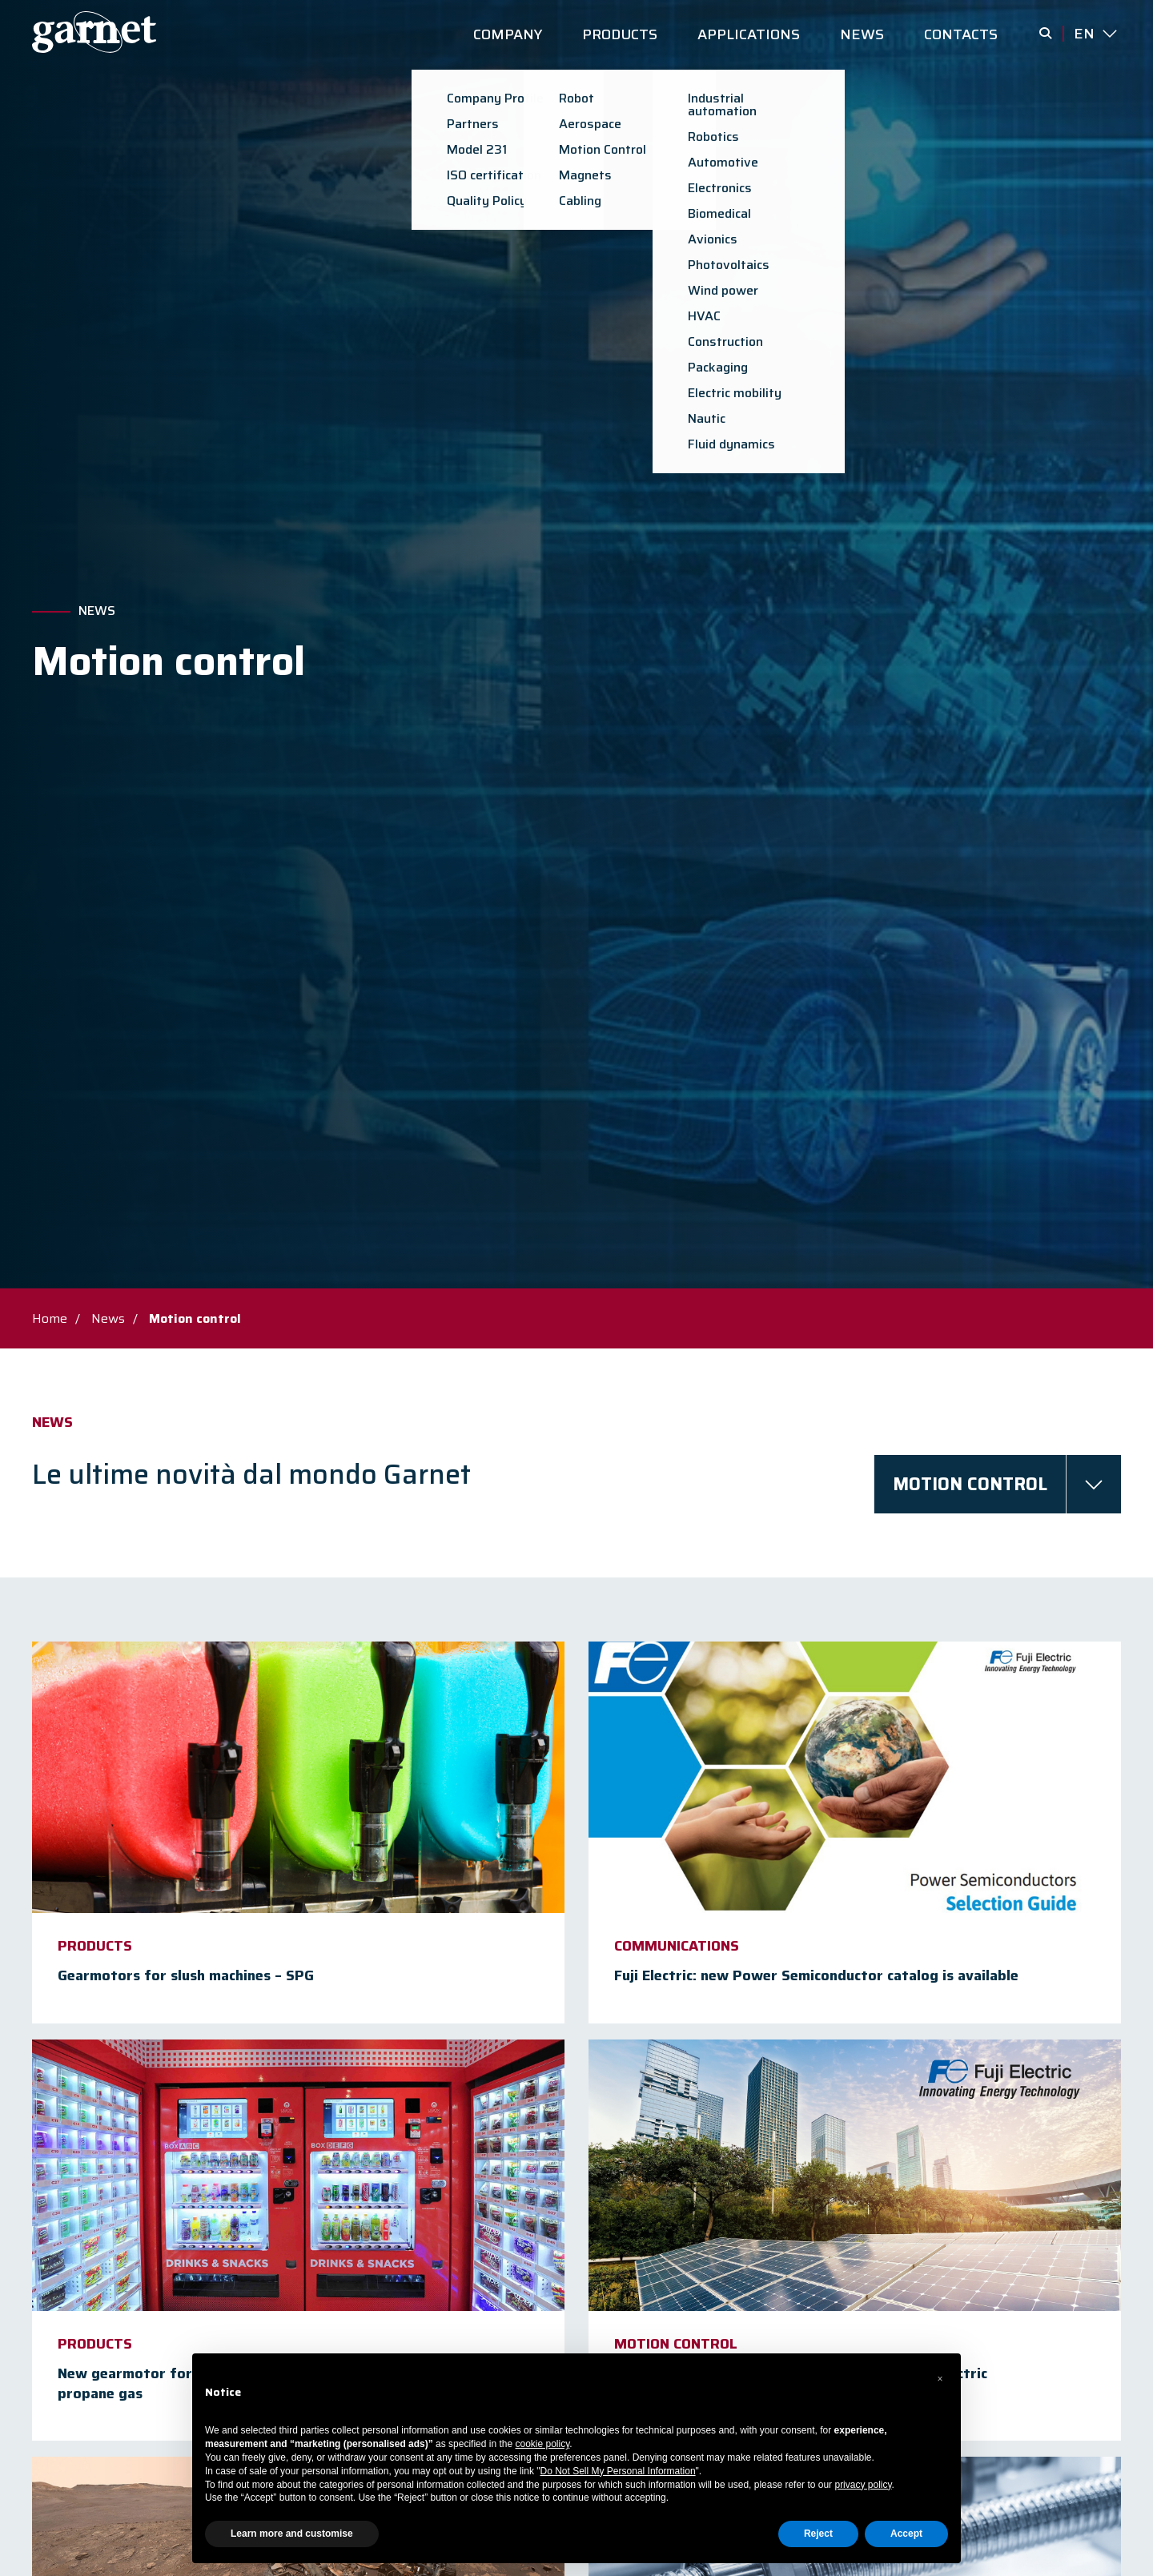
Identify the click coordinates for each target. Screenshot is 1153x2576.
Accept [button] (906, 2533)
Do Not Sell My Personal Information (618, 2471)
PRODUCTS (619, 34)
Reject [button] (818, 2533)
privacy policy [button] (862, 2484)
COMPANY (507, 34)
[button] (940, 2379)
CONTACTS (961, 34)
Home (49, 1318)
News (96, 611)
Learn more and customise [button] (292, 2533)
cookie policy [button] (543, 2443)
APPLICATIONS (748, 34)
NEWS (862, 34)
